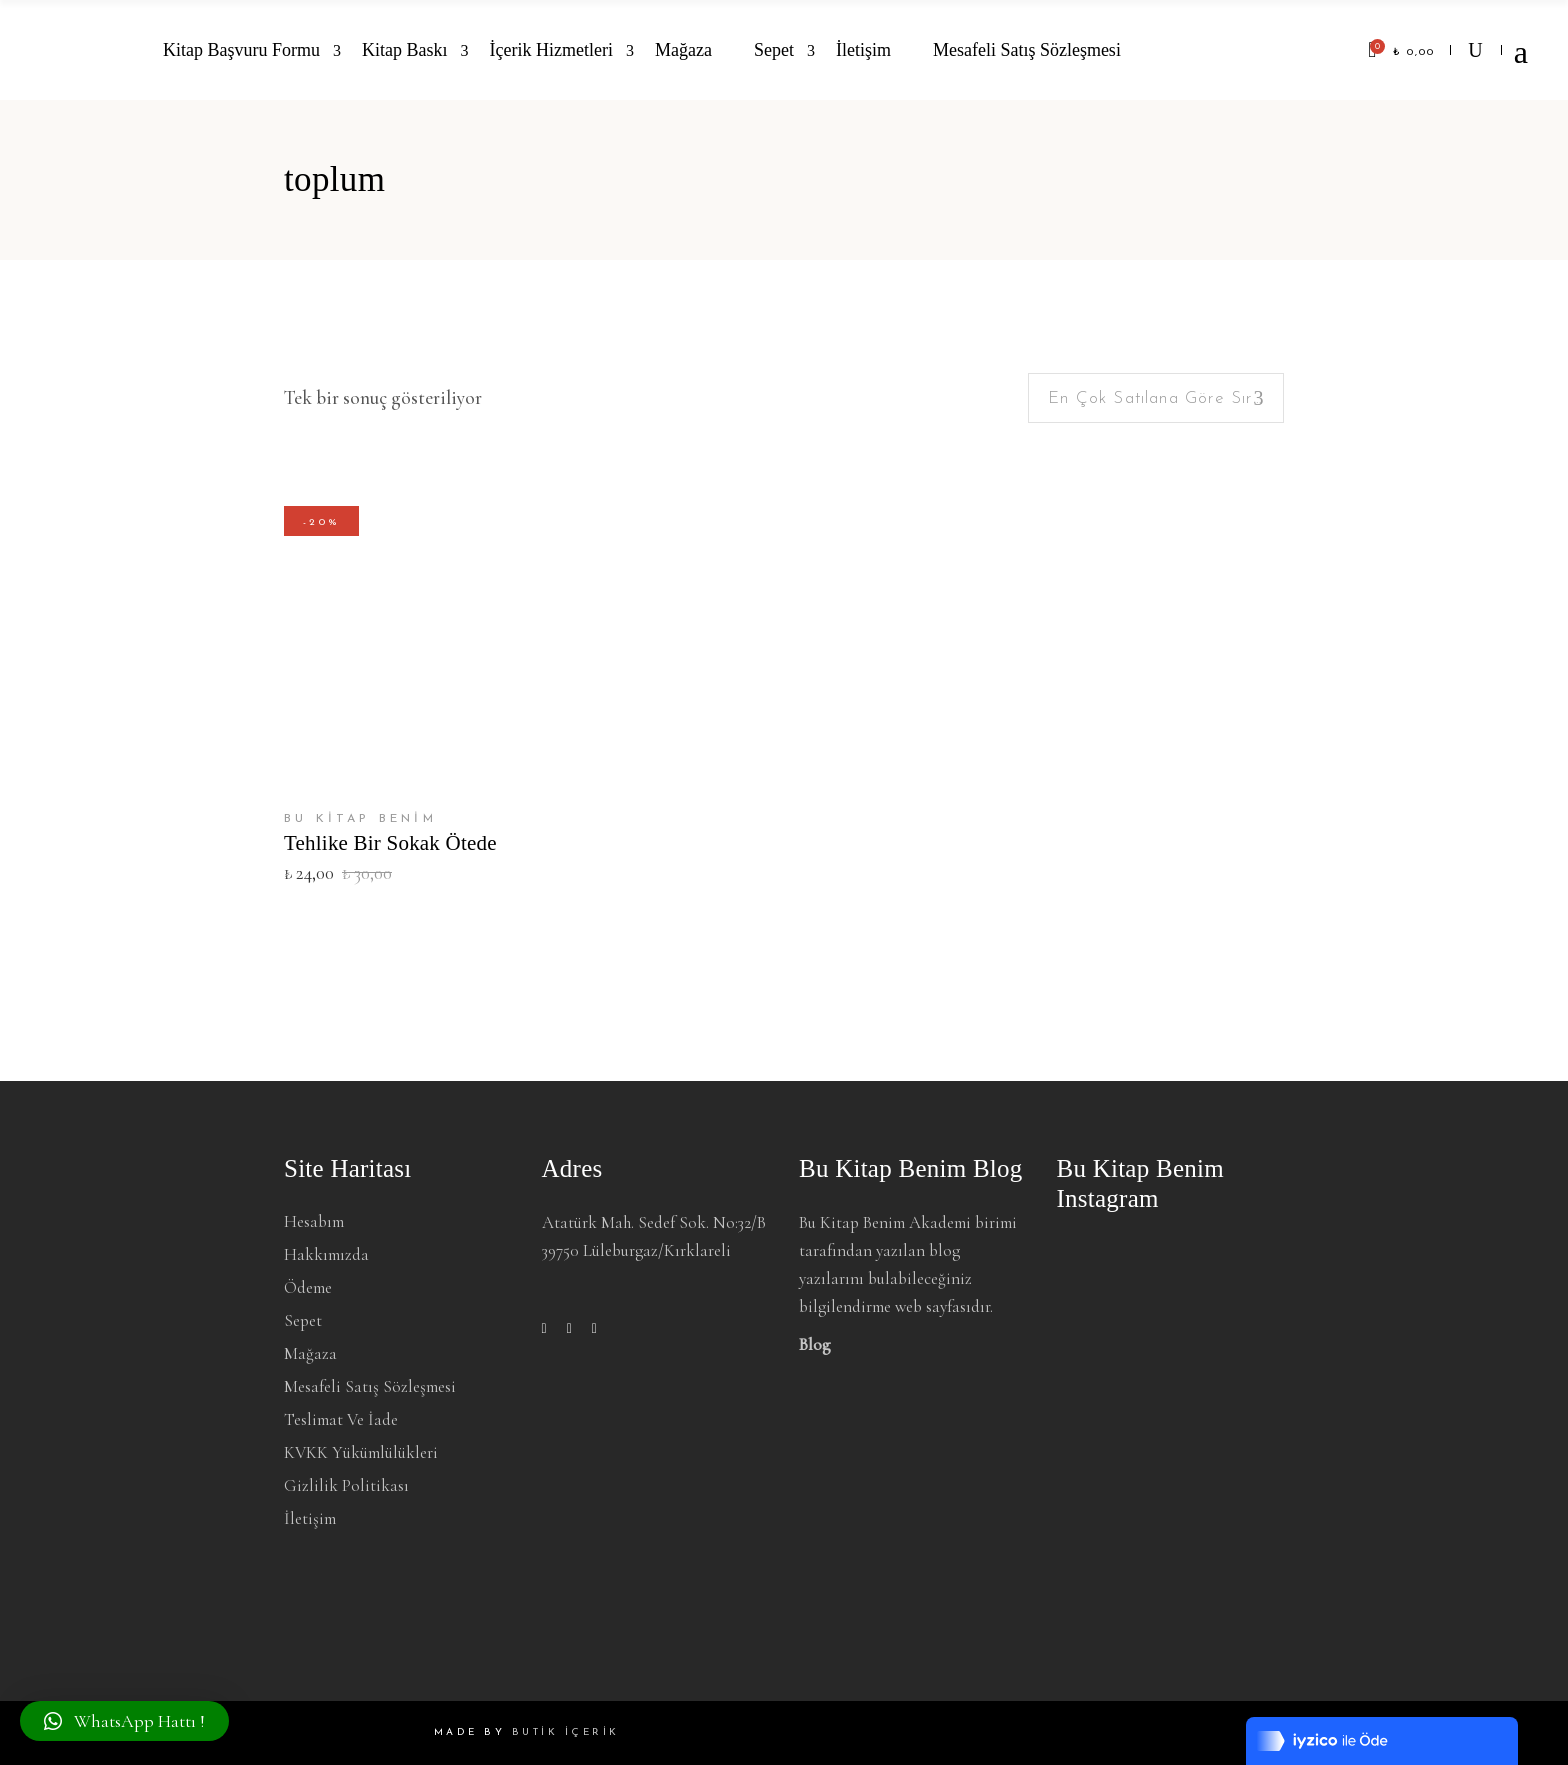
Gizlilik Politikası (346, 1485)
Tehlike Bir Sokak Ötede (390, 843)
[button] (124, 1721)
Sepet (303, 1320)
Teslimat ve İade (341, 1419)
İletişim (310, 1518)
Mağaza (310, 1353)
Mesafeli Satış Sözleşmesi (370, 1386)
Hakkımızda (326, 1254)
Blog (815, 1344)
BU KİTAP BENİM (360, 819)
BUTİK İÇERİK (566, 1732)
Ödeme (308, 1287)
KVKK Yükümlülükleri (361, 1452)
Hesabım (314, 1221)
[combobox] (1156, 398)
